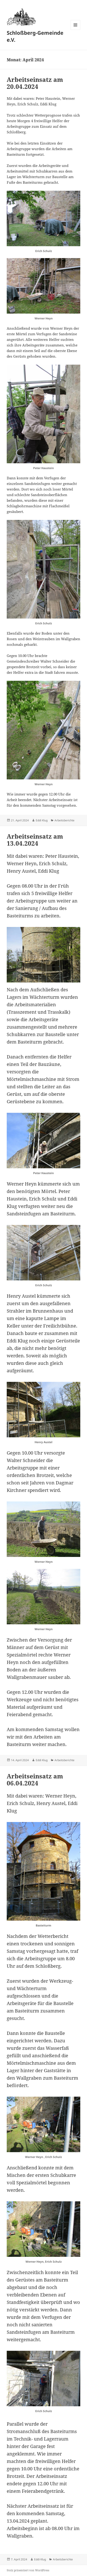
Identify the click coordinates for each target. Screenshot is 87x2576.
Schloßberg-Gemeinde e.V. (35, 36)
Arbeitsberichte (64, 820)
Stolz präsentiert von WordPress (28, 2570)
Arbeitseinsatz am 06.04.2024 (35, 1779)
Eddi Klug (42, 820)
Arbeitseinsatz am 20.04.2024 (35, 83)
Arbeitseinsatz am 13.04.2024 (35, 839)
